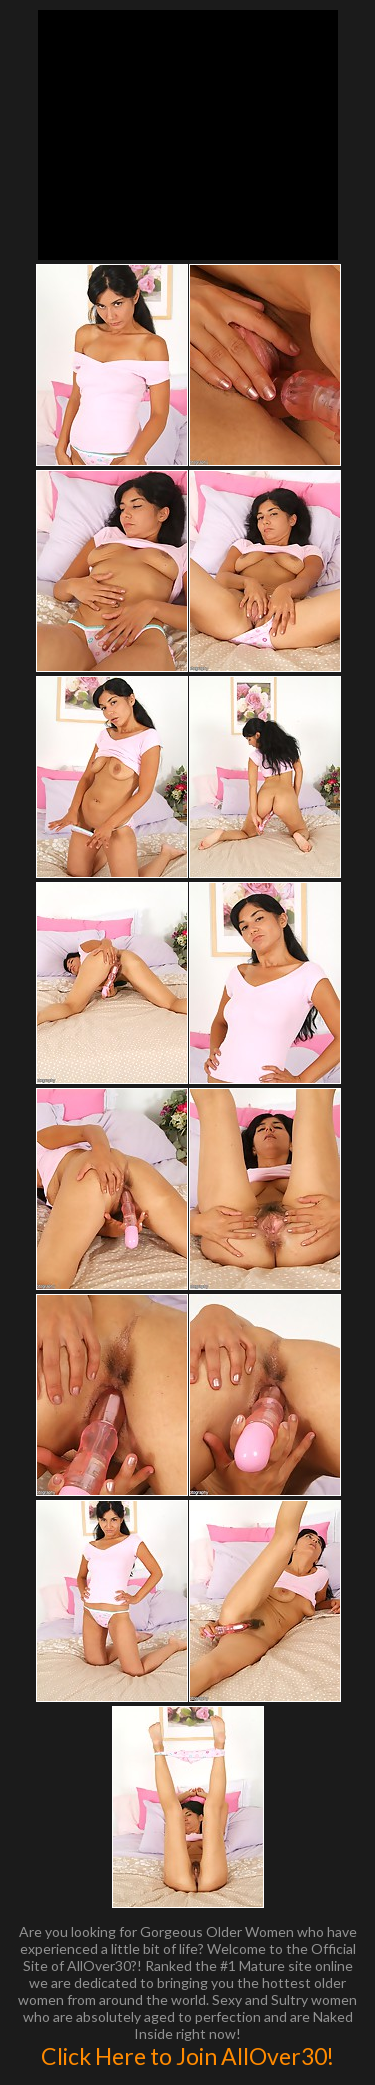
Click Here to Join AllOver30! (187, 2056)
